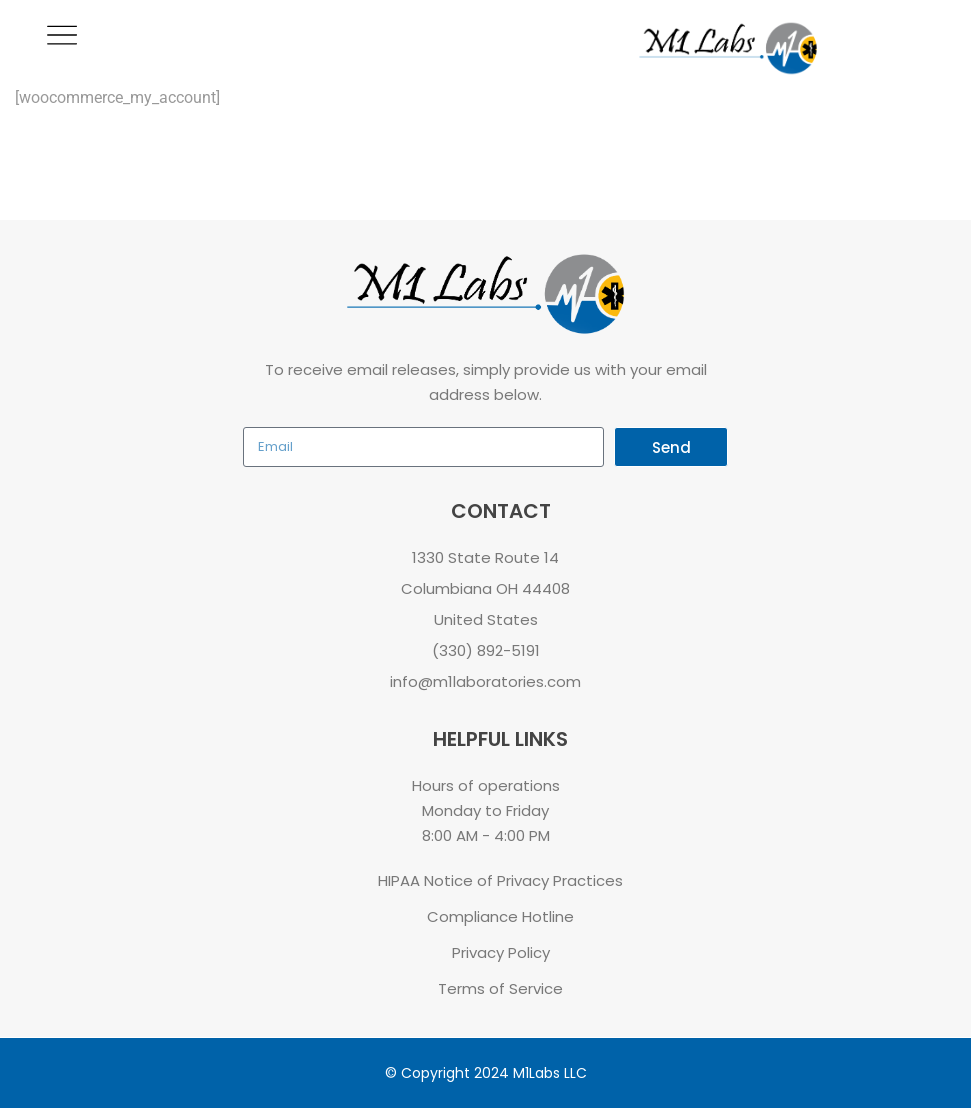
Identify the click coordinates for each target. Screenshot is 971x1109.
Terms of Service (500, 988)
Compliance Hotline (500, 916)
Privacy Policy (501, 952)
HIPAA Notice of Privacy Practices (500, 880)
